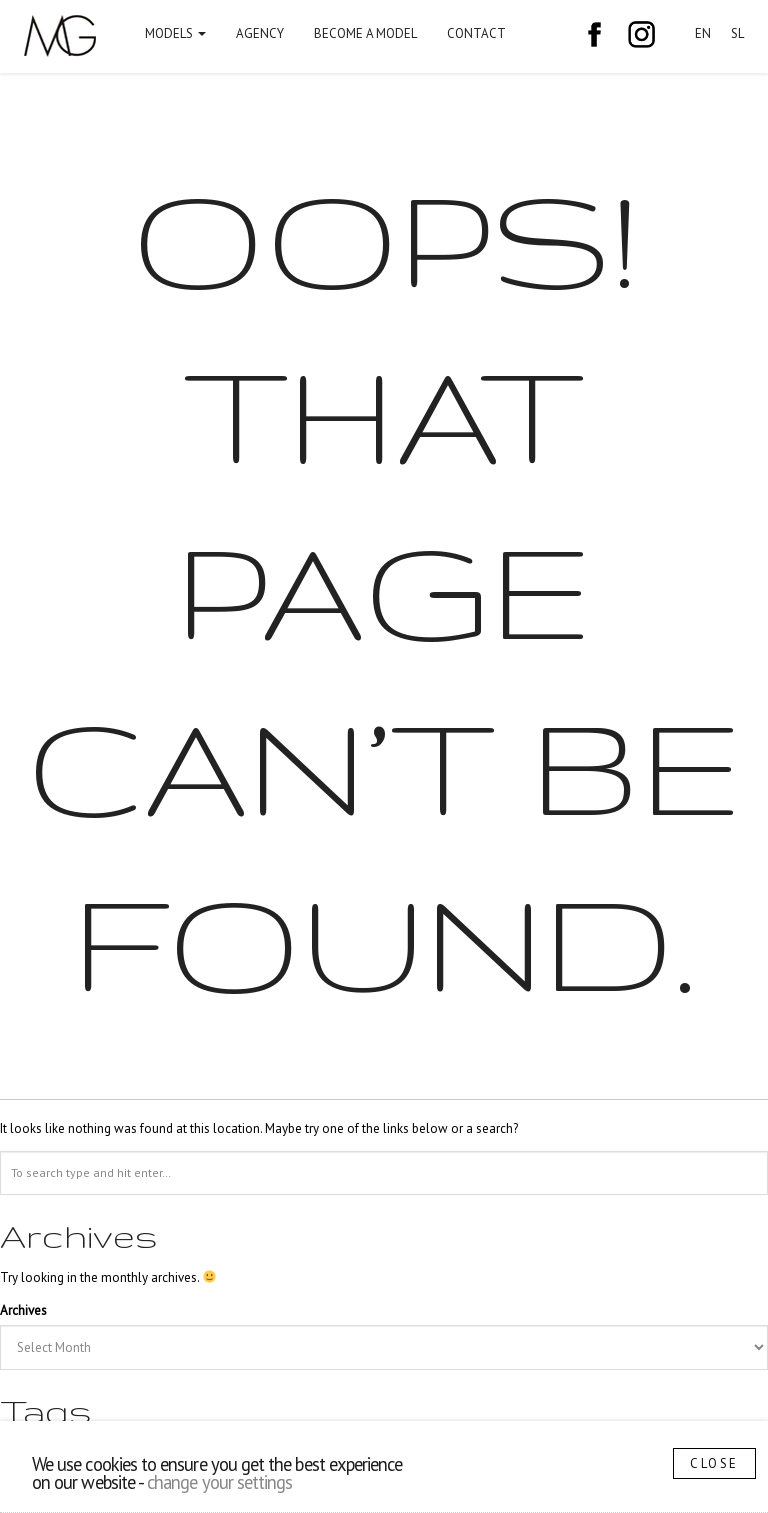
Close (714, 1463)
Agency (260, 33)
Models (175, 33)
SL (737, 33)
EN (703, 33)
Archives (23, 1310)
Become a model (365, 33)
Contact (476, 33)
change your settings (219, 1482)
